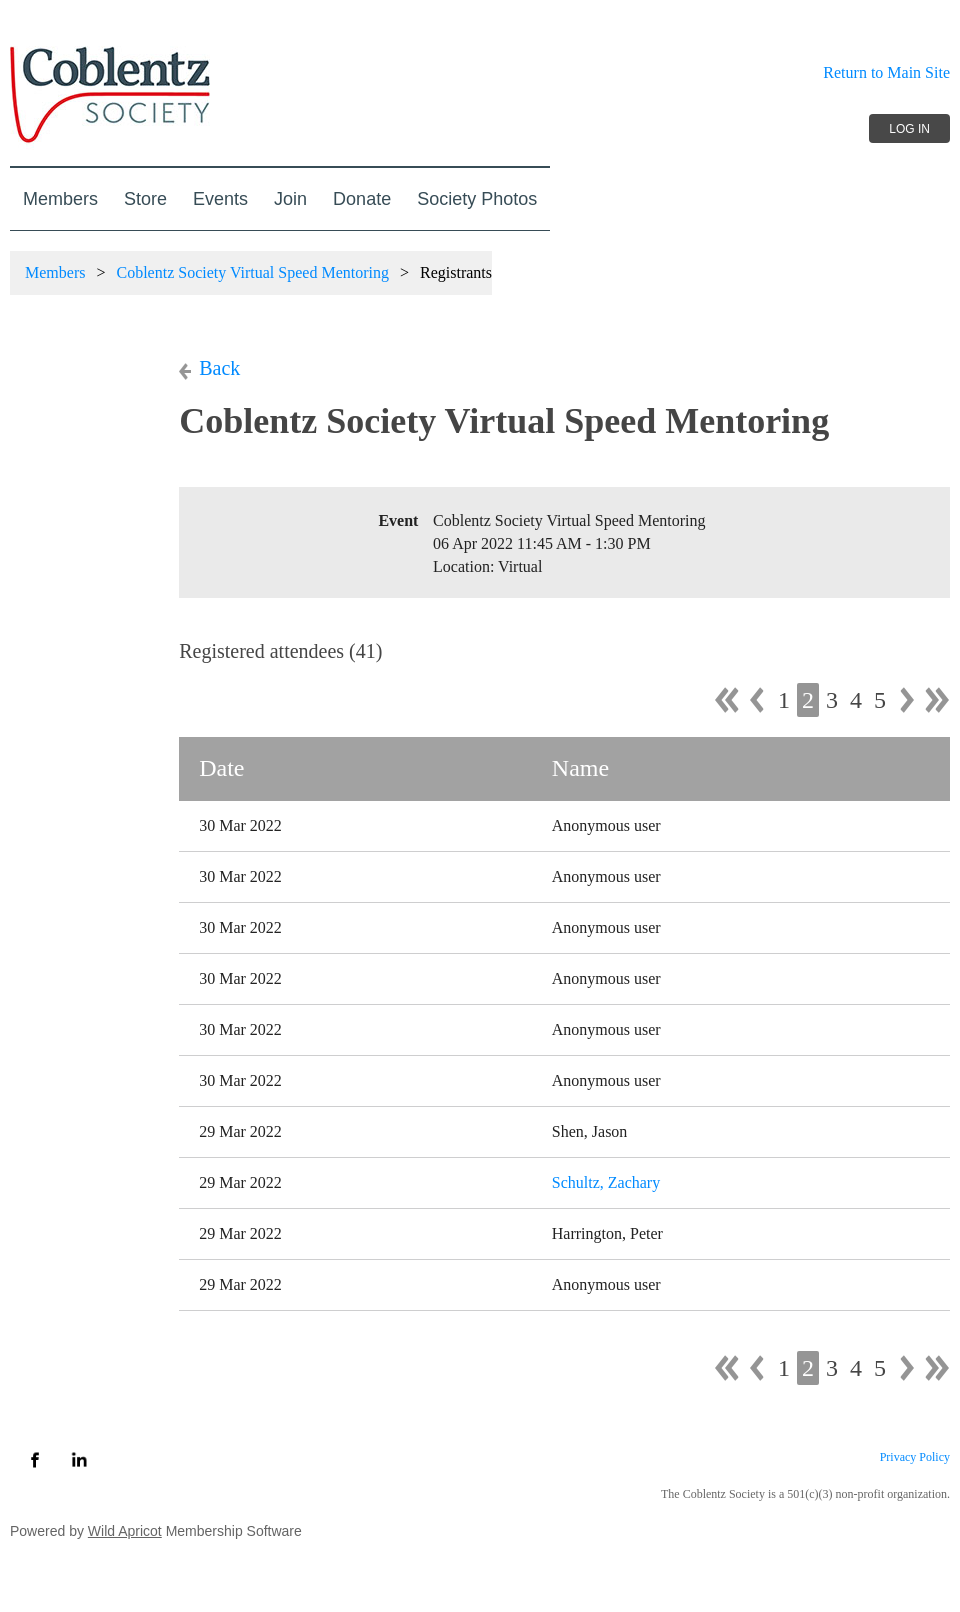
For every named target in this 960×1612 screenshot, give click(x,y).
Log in (909, 129)
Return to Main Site (886, 72)
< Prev (757, 700)
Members (55, 272)
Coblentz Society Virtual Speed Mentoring (252, 272)
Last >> (937, 700)
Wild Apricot (125, 1531)
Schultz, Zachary (606, 1182)
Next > (907, 700)
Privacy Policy (915, 1457)
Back (219, 368)
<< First (727, 700)
